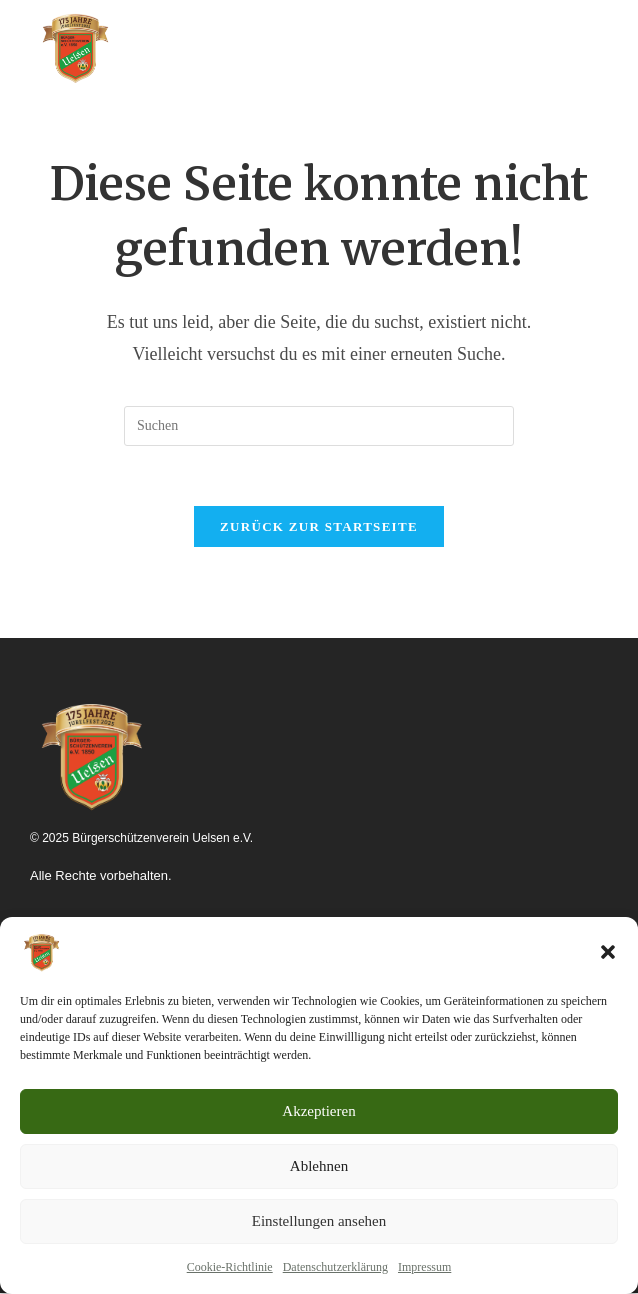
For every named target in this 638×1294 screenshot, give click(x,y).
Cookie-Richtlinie (230, 1267)
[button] (608, 952)
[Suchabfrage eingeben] (319, 426)
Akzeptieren (318, 1111)
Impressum (424, 1267)
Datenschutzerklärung (335, 1267)
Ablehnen (319, 1166)
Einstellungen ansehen (319, 1221)
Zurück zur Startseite (319, 527)
